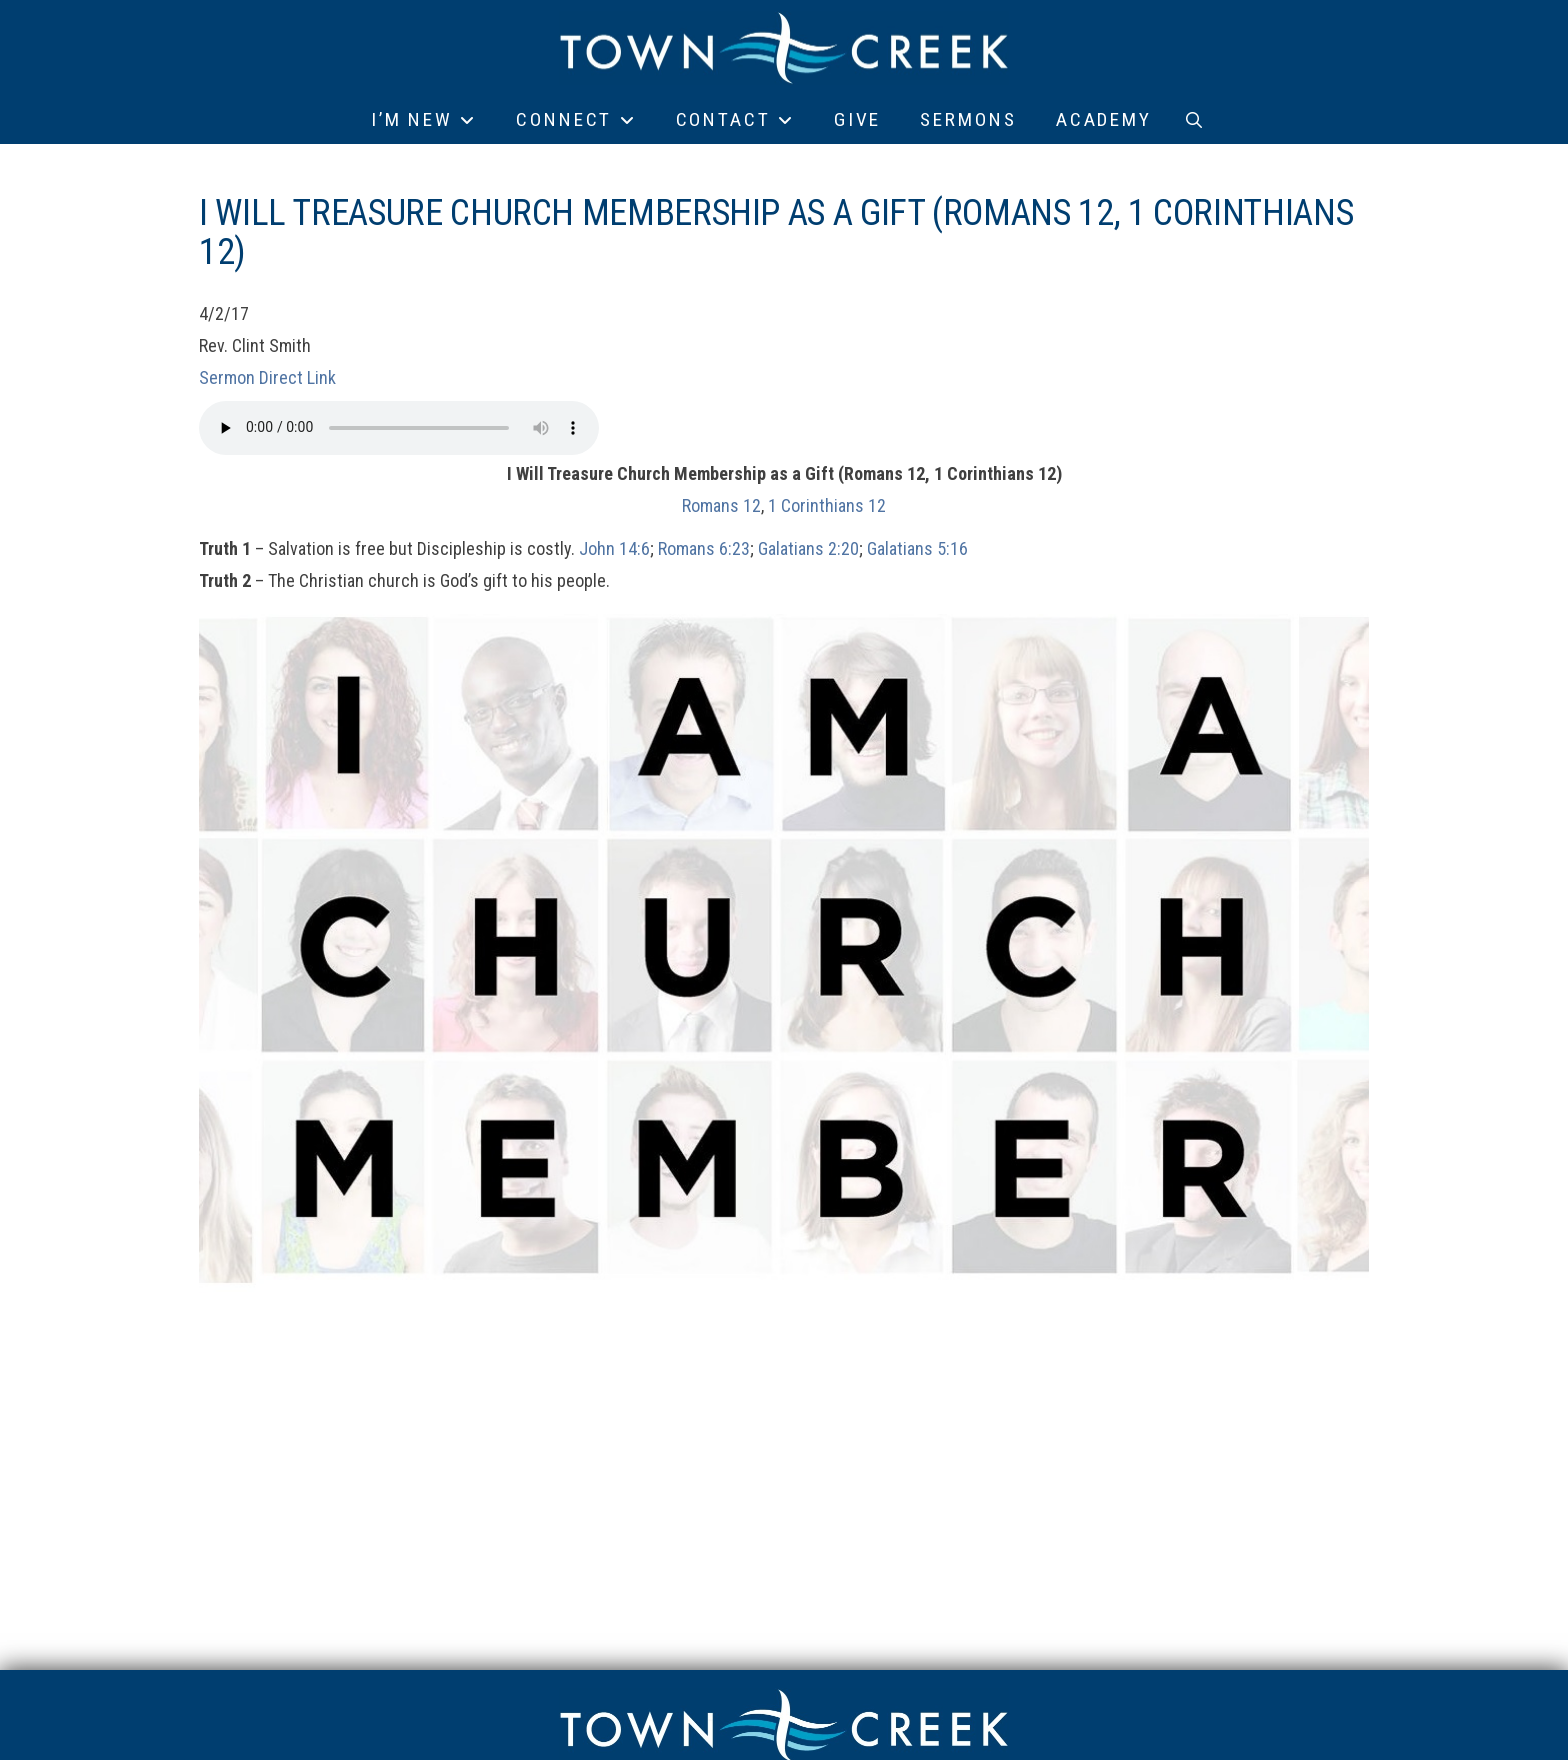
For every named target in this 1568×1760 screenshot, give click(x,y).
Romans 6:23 (704, 548)
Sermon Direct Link (267, 377)
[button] (1194, 120)
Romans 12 (721, 505)
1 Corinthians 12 (827, 505)
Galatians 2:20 (808, 548)
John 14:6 (614, 548)
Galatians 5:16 (917, 548)
